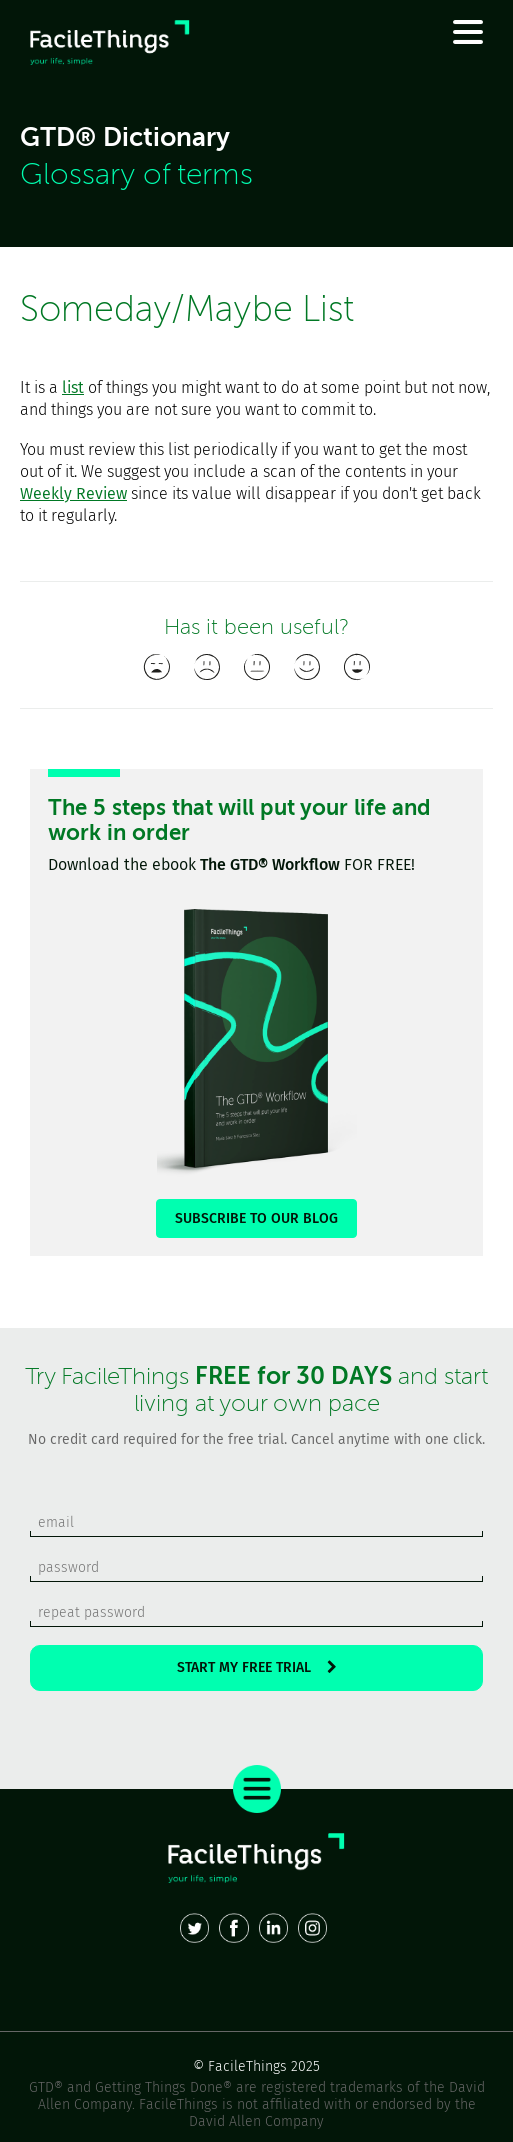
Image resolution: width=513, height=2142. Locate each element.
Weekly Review (73, 493)
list (73, 387)
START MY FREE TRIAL (257, 1667)
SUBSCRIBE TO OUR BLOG (256, 1218)
